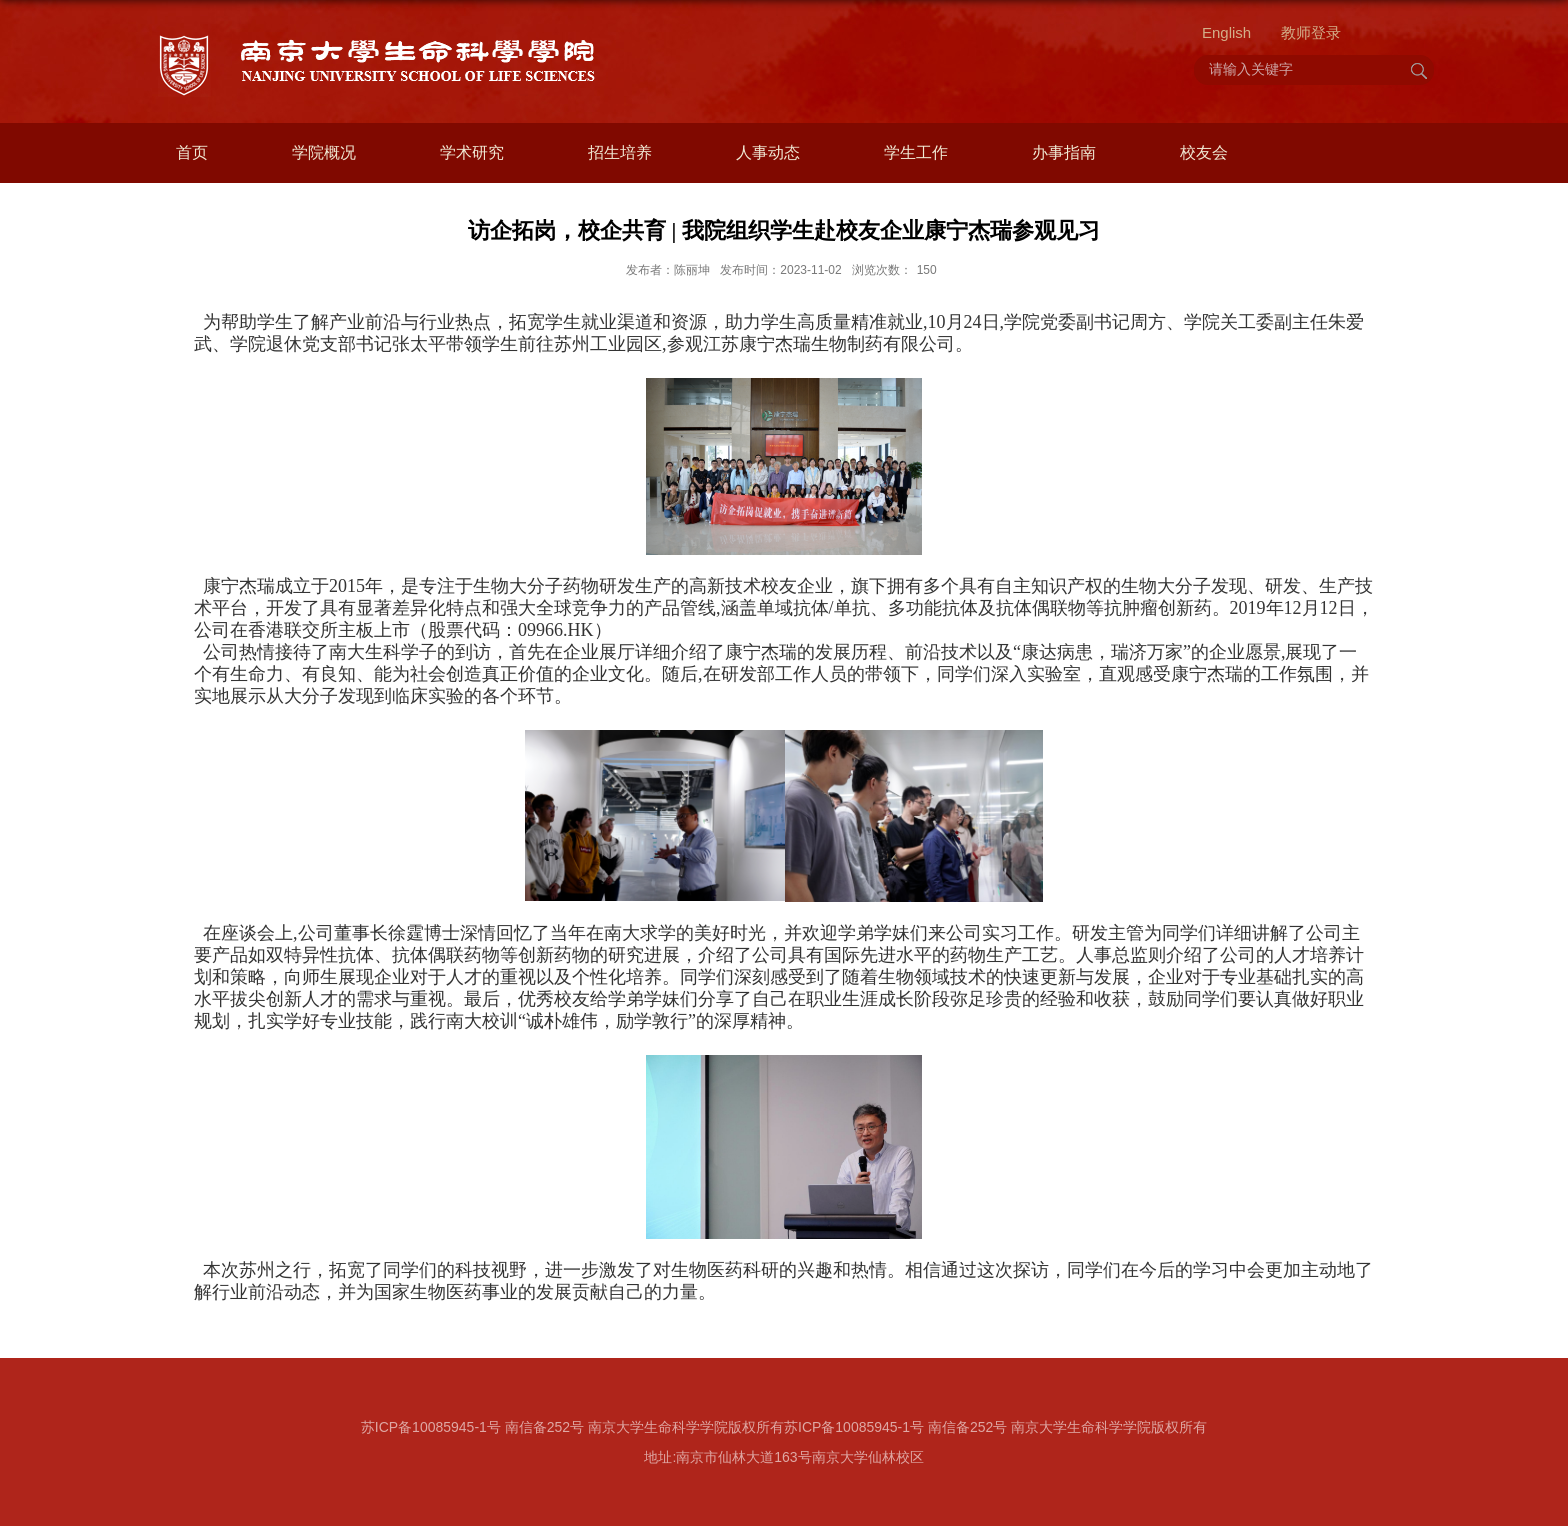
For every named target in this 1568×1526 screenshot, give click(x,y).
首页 (192, 152)
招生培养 (620, 152)
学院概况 (324, 152)
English (1226, 32)
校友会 (1204, 152)
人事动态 (768, 152)
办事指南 (1064, 152)
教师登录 (1311, 32)
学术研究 (472, 152)
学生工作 (916, 152)
